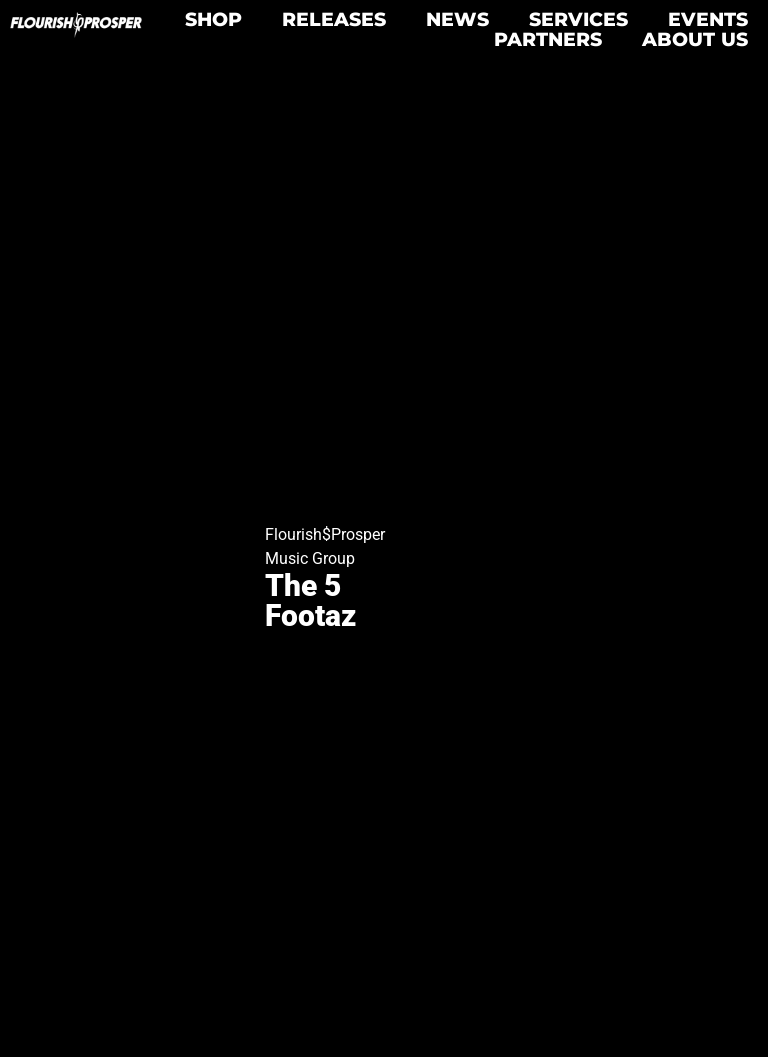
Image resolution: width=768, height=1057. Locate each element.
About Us (695, 39)
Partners (548, 39)
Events (708, 19)
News (457, 19)
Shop (213, 19)
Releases (334, 19)
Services (578, 19)
